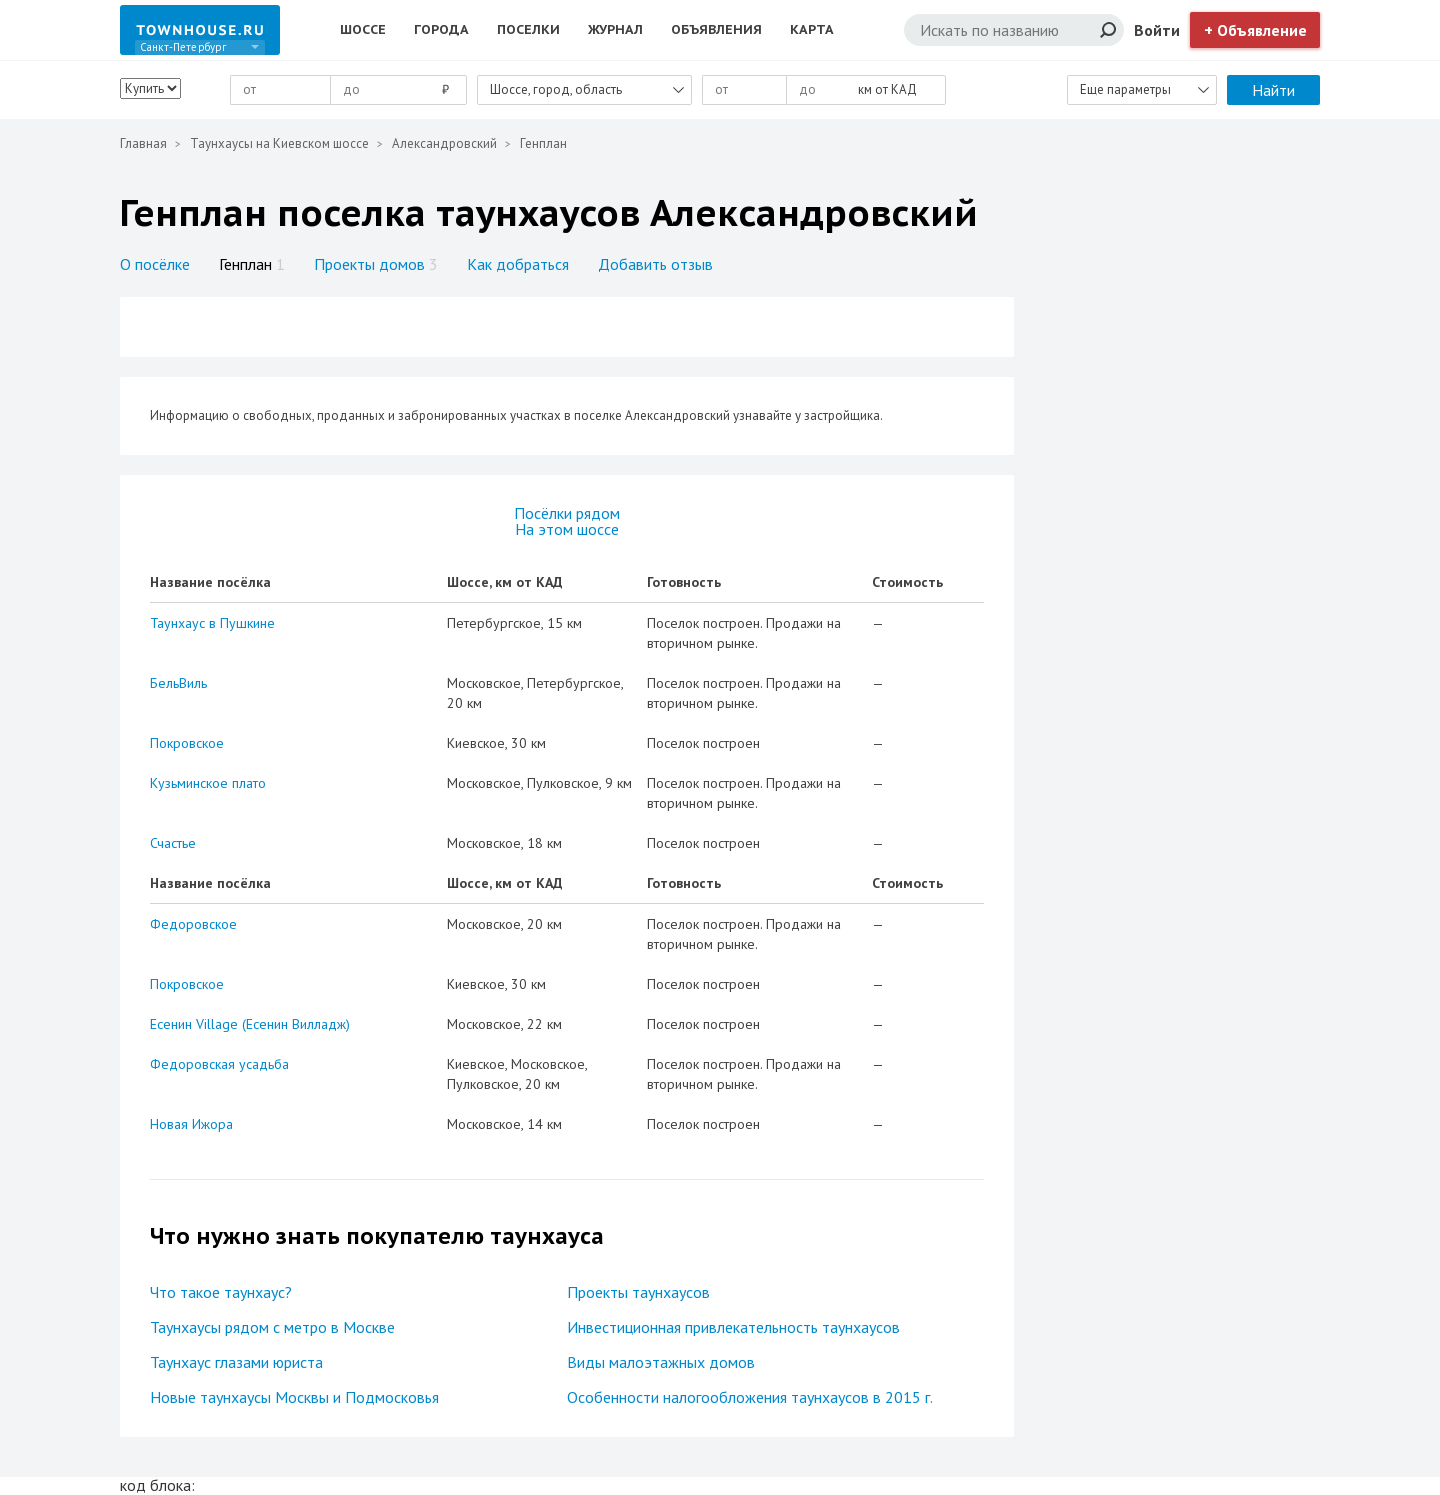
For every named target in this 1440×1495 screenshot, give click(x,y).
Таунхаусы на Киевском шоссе (279, 143)
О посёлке (155, 264)
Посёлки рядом (567, 513)
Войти (1157, 30)
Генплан (252, 264)
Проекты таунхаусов (638, 1292)
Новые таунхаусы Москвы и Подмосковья (294, 1397)
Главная (143, 143)
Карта (812, 29)
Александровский (444, 143)
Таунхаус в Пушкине (212, 623)
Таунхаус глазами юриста (236, 1362)
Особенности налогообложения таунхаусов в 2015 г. (750, 1397)
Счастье (173, 843)
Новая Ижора (191, 1124)
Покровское (187, 743)
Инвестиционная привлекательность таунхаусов (733, 1327)
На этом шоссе (567, 529)
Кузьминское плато (208, 783)
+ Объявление (1255, 30)
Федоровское (193, 924)
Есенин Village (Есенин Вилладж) (250, 1024)
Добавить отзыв (655, 264)
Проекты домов (376, 264)
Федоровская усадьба (219, 1064)
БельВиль (178, 683)
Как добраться (518, 264)
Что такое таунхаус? (221, 1292)
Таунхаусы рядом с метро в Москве (272, 1327)
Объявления (716, 29)
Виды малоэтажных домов (661, 1362)
